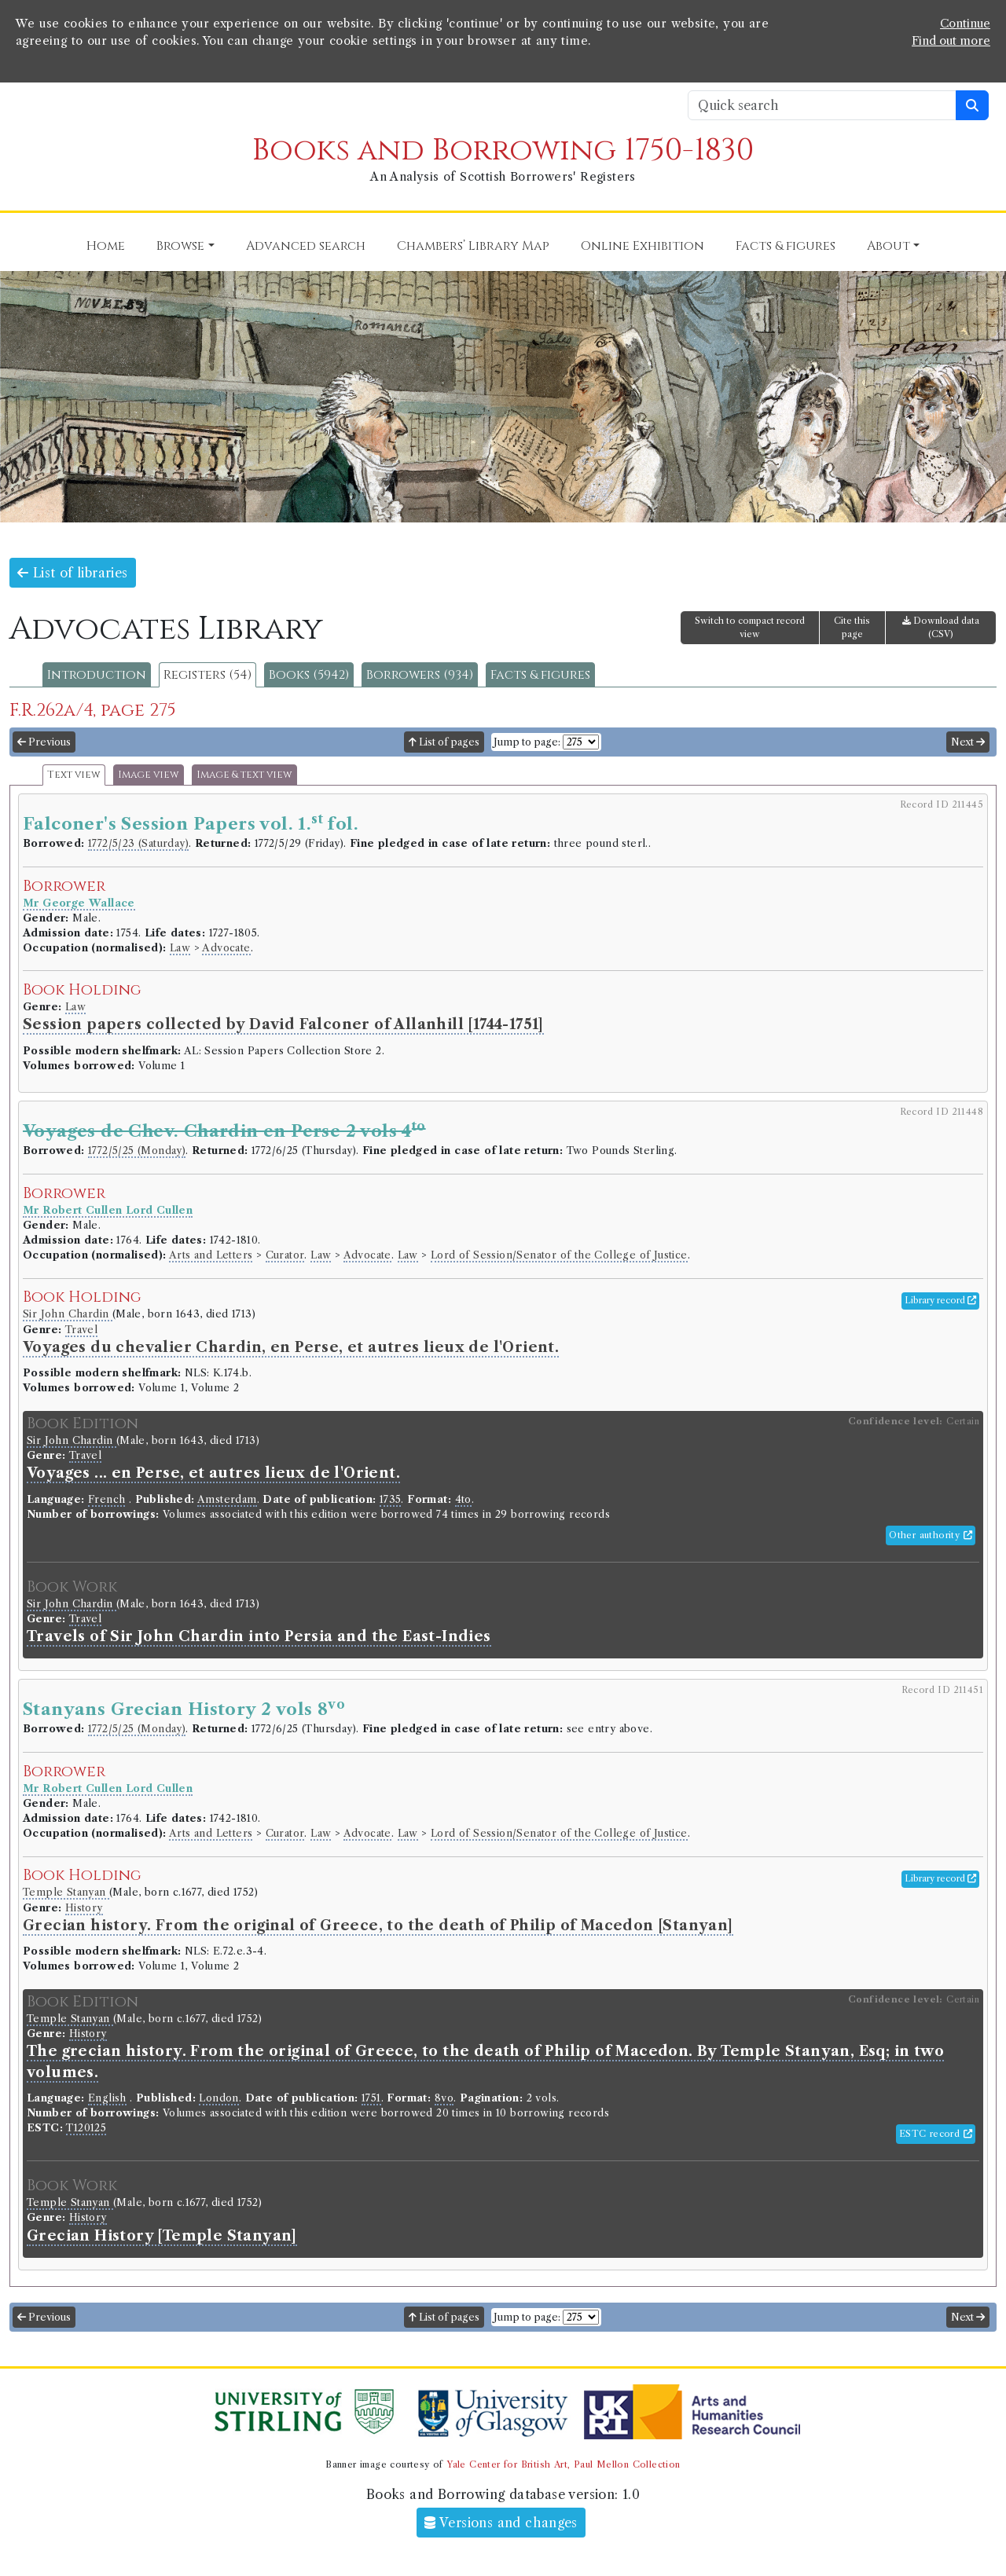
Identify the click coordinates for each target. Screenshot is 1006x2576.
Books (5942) (309, 674)
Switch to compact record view (750, 627)
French (106, 1499)
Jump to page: (527, 742)
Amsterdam (227, 1499)
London (218, 2098)
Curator (285, 1255)
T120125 (86, 2128)
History (84, 1908)
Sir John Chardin (67, 1314)
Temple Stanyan (66, 1892)
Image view (148, 775)
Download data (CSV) (940, 627)
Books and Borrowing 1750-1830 (503, 150)
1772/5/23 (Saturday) (138, 843)
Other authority (930, 1535)
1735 (391, 1499)
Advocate (226, 948)
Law (180, 948)
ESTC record (935, 2133)
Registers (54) (207, 674)
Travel (81, 1330)
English (107, 2098)
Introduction (96, 674)
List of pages (444, 742)
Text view (74, 775)
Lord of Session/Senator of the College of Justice (559, 1255)
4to (463, 1499)
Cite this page (852, 627)
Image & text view (244, 775)
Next (968, 742)
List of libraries (72, 573)
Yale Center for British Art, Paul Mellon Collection (563, 2464)
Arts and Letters (210, 1255)
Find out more (951, 41)
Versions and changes (501, 2522)
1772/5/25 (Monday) (136, 1150)
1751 (371, 2098)
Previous (44, 742)
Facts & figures (540, 674)
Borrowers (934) (419, 674)
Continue (965, 23)
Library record (940, 1300)
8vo (444, 2098)
